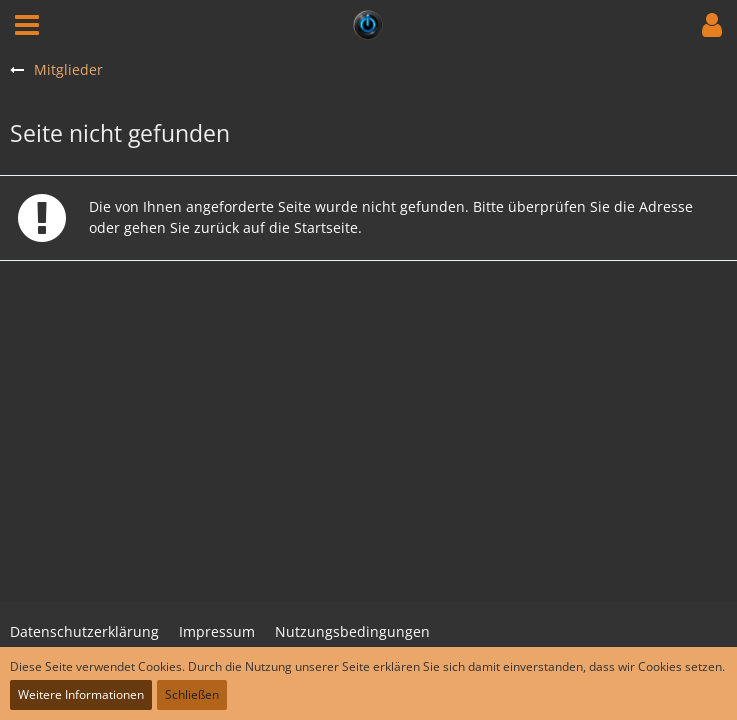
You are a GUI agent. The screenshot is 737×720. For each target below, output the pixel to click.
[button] (27, 25)
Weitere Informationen (81, 694)
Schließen (192, 694)
